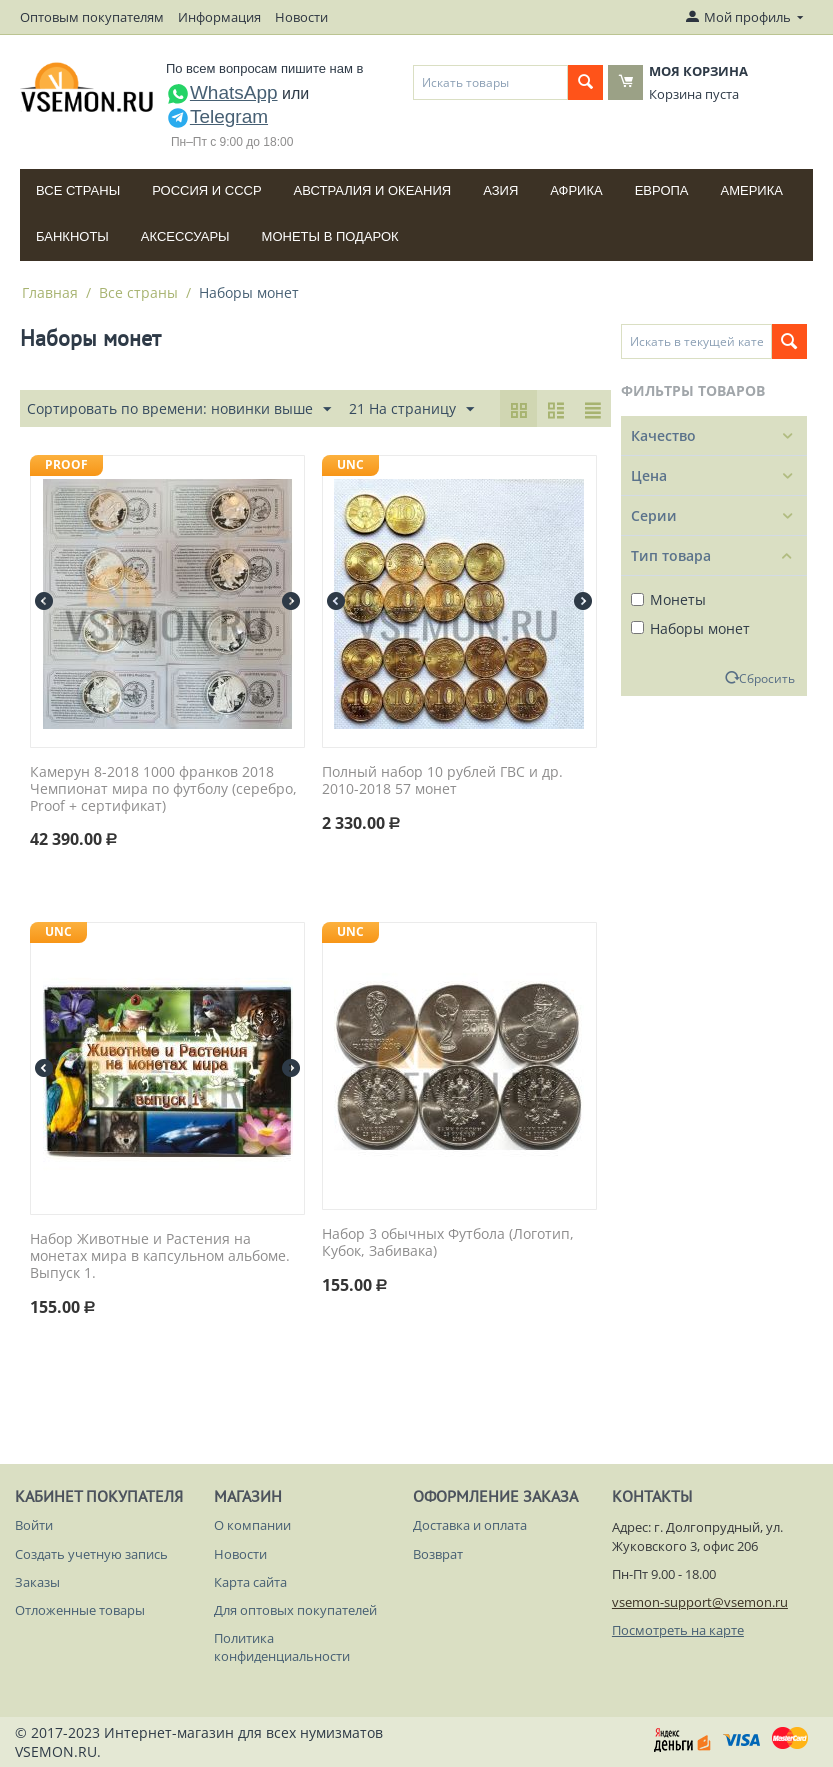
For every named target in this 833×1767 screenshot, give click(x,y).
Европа (662, 190)
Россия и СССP (206, 190)
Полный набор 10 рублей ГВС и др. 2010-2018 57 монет (442, 781)
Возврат (438, 1554)
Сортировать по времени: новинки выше (179, 409)
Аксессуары (185, 236)
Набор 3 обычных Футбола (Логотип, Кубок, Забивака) (448, 1243)
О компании (252, 1525)
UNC (350, 464)
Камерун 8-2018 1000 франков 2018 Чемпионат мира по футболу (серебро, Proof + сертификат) (163, 789)
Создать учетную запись (91, 1554)
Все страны (78, 190)
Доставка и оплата (470, 1525)
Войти (34, 1525)
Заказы (37, 1582)
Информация (219, 17)
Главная (50, 292)
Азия (500, 190)
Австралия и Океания (373, 190)
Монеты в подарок (330, 236)
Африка (576, 190)
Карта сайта (250, 1582)
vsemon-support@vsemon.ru (700, 1602)
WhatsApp (222, 92)
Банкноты (72, 236)
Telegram (217, 116)
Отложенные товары (80, 1610)
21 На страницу (411, 409)
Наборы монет (690, 628)
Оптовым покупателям (92, 17)
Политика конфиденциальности (282, 1647)
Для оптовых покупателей (295, 1610)
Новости (301, 17)
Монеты (668, 599)
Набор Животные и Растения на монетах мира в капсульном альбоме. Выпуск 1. (160, 1256)
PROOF (66, 464)
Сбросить (767, 678)
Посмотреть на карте (678, 1630)
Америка (752, 190)
